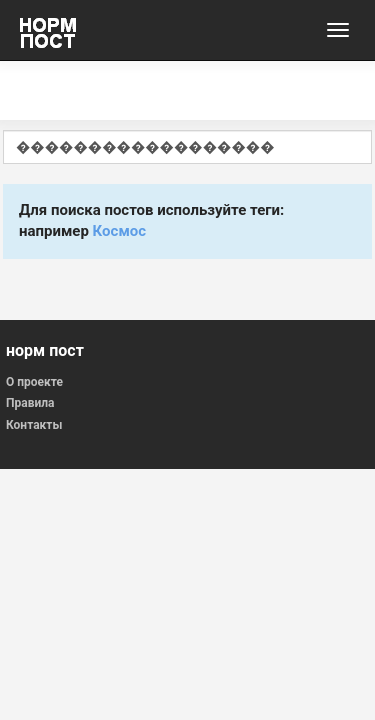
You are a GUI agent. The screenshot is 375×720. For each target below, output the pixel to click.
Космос (119, 231)
